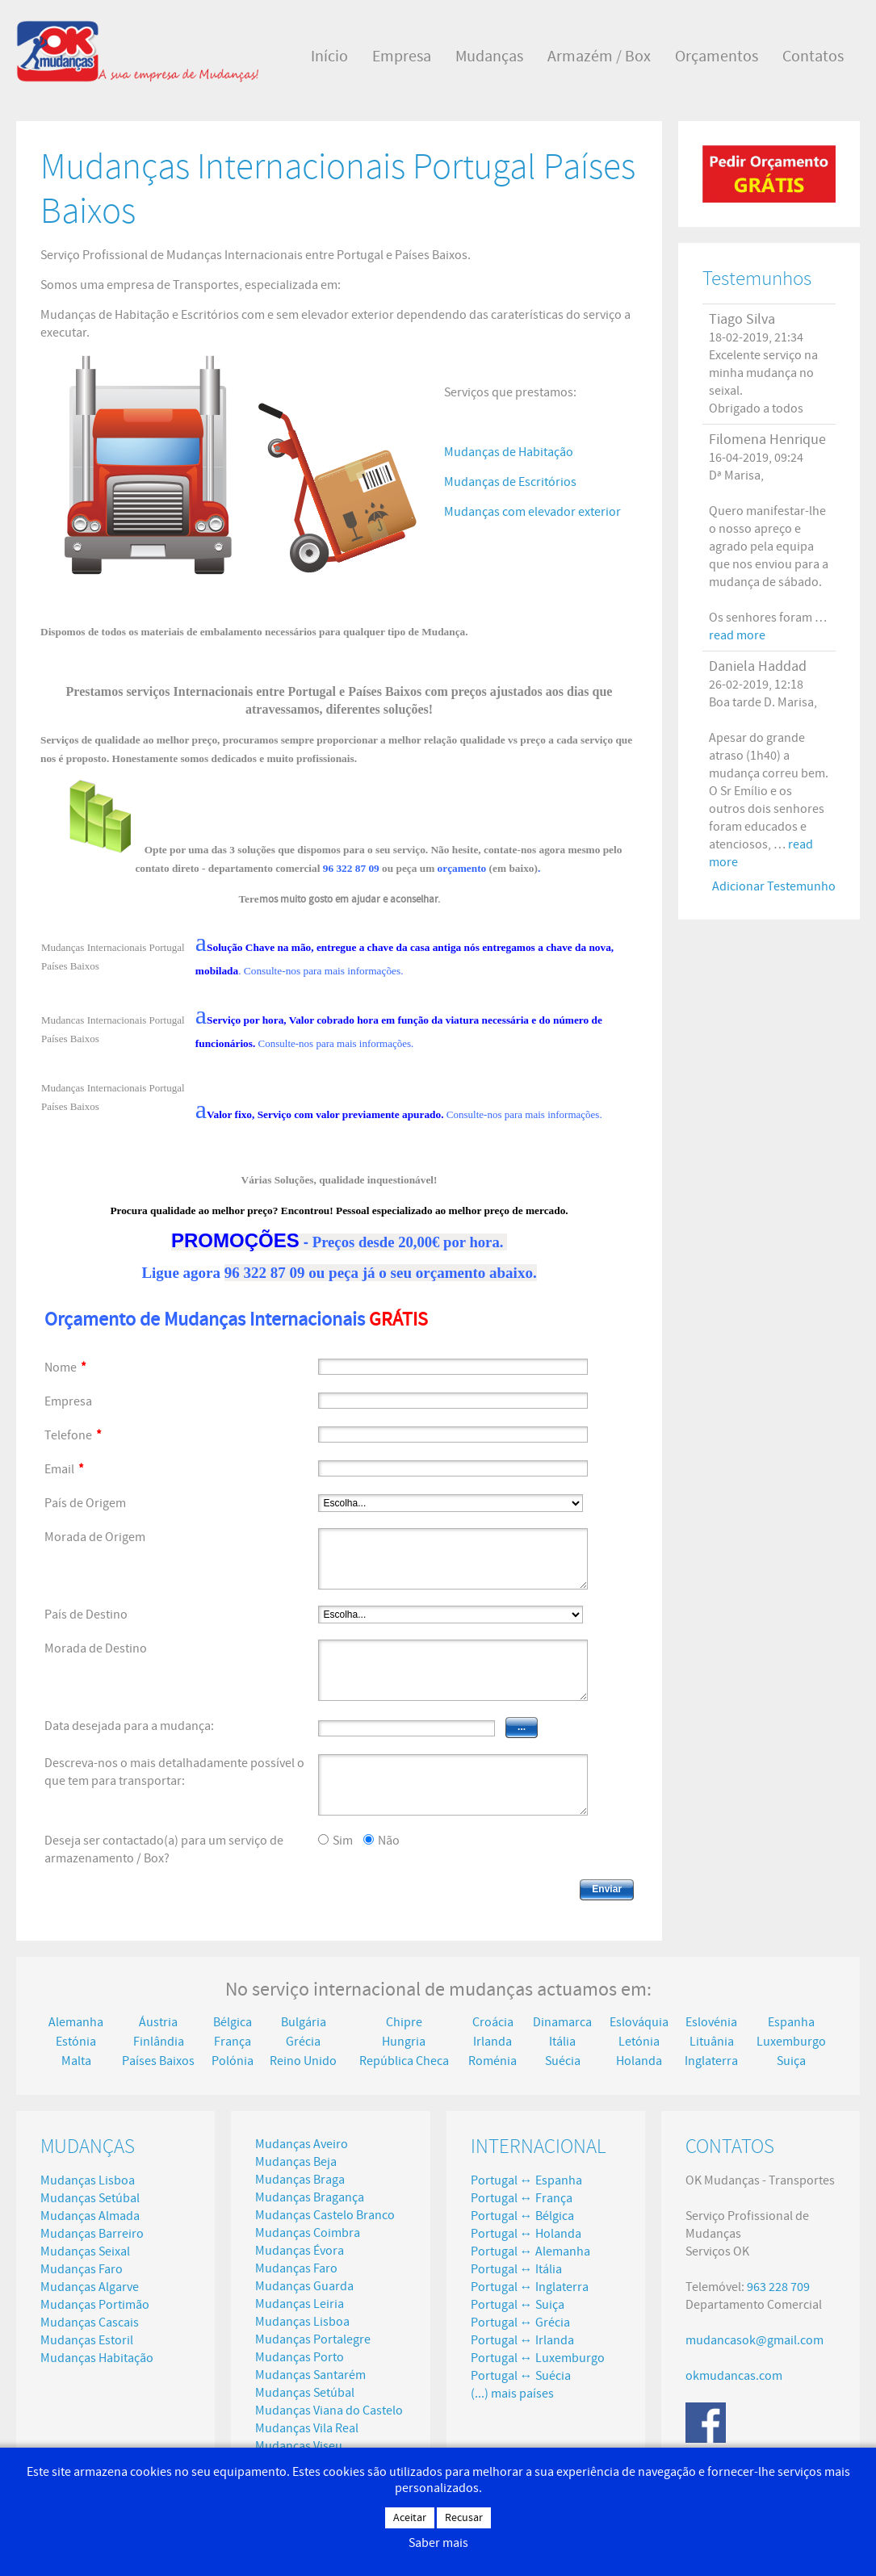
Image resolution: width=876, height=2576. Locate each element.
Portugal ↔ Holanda (526, 2233)
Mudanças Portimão (94, 2304)
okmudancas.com (733, 2376)
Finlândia (158, 2041)
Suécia (563, 2061)
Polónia (233, 2061)
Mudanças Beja (296, 2162)
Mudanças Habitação (96, 2358)
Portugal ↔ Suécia (521, 2376)
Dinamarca (562, 2022)
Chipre (404, 2022)
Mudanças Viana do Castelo (329, 2410)
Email (64, 1469)
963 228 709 (778, 2287)
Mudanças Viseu (298, 2446)
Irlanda (492, 2041)
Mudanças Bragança (309, 2197)
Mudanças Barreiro (92, 2233)
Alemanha (75, 2022)
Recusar (464, 2517)
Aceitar (409, 2517)
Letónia (639, 2041)
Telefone (73, 1435)
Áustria (158, 2022)
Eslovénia (711, 2022)
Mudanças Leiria (299, 2304)
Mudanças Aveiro (301, 2144)
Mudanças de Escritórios (510, 482)
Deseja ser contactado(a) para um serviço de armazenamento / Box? (163, 1849)
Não (389, 1840)
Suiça (791, 2061)
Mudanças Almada (90, 2216)
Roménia (492, 2061)
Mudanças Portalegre (313, 2339)
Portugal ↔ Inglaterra (530, 2287)
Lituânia (711, 2041)
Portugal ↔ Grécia (520, 2322)
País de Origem (85, 1503)
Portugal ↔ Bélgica (522, 2216)
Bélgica (232, 2022)
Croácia (492, 2022)
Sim (343, 1840)
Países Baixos (158, 2061)
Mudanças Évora (299, 2250)
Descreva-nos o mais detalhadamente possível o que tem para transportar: (174, 1772)
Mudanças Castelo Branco (325, 2215)
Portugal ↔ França (521, 2198)
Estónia (76, 2041)
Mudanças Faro (81, 2269)
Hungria (403, 2041)
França (232, 2041)
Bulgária (303, 2022)
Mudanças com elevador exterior (532, 512)
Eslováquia (639, 2022)
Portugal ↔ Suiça (517, 2304)
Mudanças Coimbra (307, 2233)
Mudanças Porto (299, 2357)
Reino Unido (303, 2061)
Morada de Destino (95, 1648)
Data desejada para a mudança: (129, 1726)
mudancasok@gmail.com (754, 2340)
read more (737, 635)
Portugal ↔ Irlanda (522, 2340)
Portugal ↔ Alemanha (530, 2251)
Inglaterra (711, 2061)
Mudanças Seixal (85, 2251)
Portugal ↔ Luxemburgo (538, 2358)
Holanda (639, 2061)
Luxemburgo (791, 2041)
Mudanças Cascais (89, 2322)
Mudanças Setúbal (90, 2198)
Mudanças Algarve (89, 2287)
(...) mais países (512, 2393)
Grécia (303, 2041)
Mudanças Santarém (310, 2375)
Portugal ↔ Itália (516, 2269)
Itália (562, 2041)
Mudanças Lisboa (87, 2180)
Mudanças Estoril (86, 2340)
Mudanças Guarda (304, 2286)
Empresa (68, 1401)
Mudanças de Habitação (508, 452)
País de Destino (86, 1614)
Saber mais (438, 2543)
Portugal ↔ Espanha (526, 2180)
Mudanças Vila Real (306, 2428)
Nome (65, 1367)
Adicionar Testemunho (774, 886)
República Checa (404, 2061)
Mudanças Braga (300, 2179)
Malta (76, 2061)
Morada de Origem (94, 1537)
